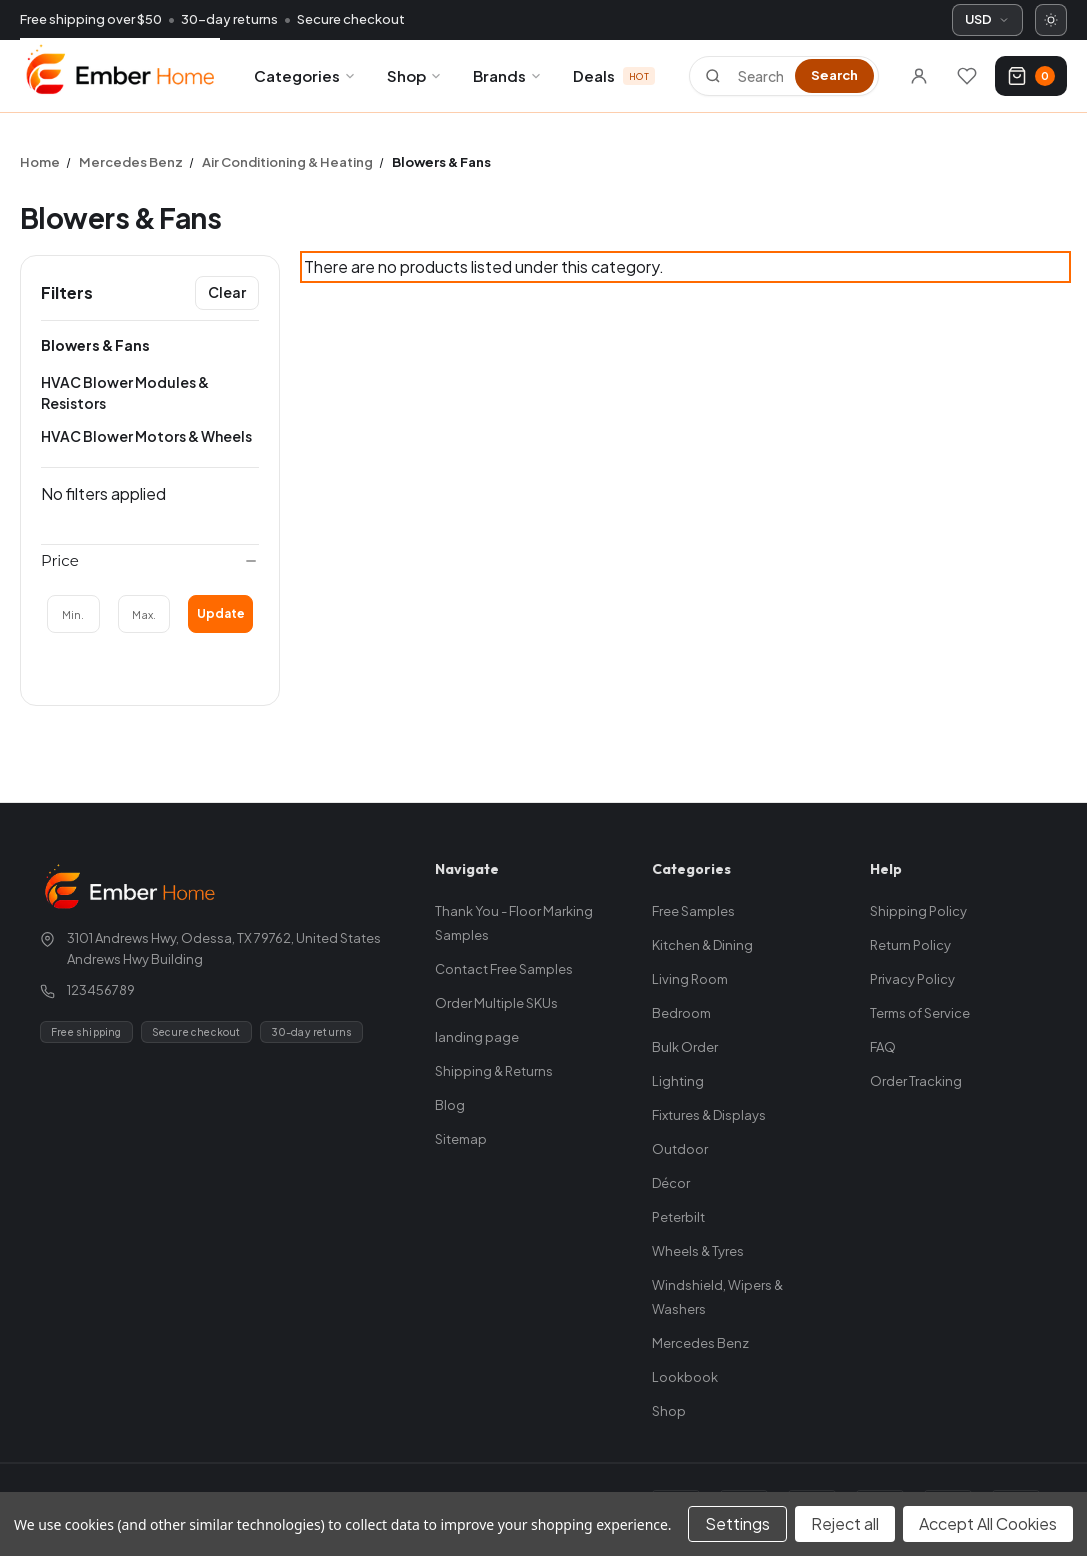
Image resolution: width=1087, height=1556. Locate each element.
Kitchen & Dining (702, 945)
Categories (305, 75)
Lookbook (685, 1377)
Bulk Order (685, 1047)
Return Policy (910, 945)
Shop (415, 75)
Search (834, 75)
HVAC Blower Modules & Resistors (125, 392)
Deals (614, 75)
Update (221, 613)
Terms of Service (920, 1013)
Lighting (678, 1081)
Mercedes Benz (700, 1343)
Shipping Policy (918, 911)
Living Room (690, 979)
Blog (450, 1105)
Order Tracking (916, 1081)
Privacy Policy (912, 979)
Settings (737, 1523)
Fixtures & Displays (709, 1115)
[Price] (150, 561)
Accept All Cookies (988, 1523)
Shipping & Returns (494, 1071)
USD (987, 19)
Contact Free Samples (504, 969)
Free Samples (693, 911)
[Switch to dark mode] (1051, 20)
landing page (477, 1037)
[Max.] (144, 614)
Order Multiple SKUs (496, 1003)
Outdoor (680, 1149)
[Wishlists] (967, 76)
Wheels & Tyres (698, 1251)
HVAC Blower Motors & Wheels (146, 436)
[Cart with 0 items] (1031, 76)
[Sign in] (919, 76)
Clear (227, 292)
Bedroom (681, 1013)
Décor (671, 1183)
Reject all (845, 1523)
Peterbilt (678, 1217)
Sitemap (461, 1139)
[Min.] (73, 614)
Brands (508, 75)
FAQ (883, 1047)
